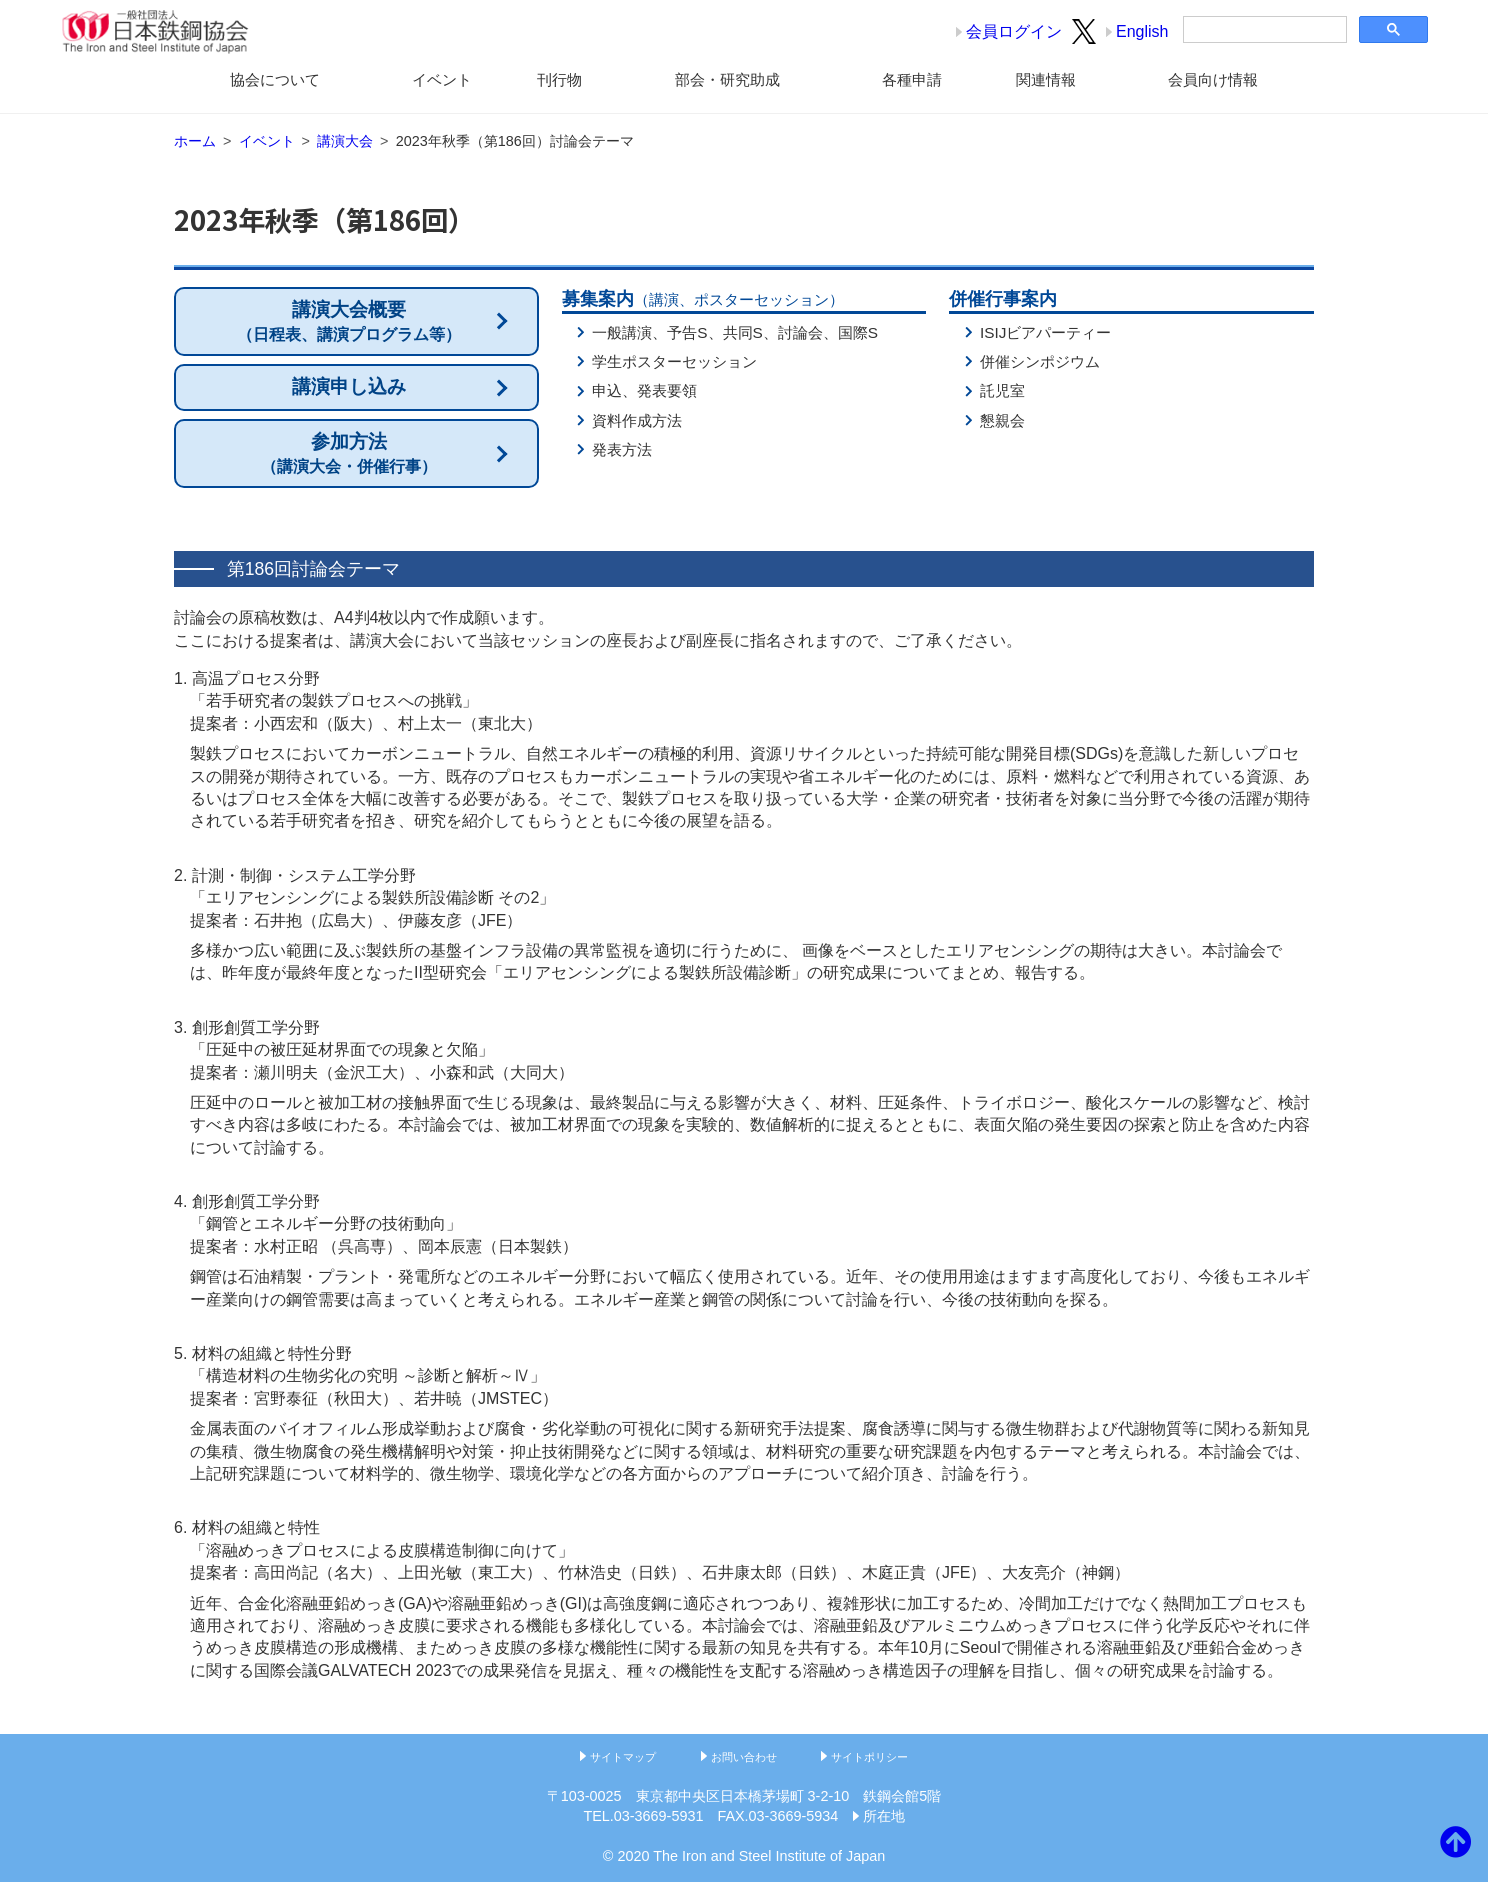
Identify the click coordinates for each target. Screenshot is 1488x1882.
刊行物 (559, 79)
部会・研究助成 (727, 79)
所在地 (884, 1816)
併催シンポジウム (1040, 361)
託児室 (1002, 390)
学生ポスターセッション (674, 361)
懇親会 (1002, 420)
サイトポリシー (869, 1757)
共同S (743, 332)
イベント (442, 79)
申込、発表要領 (644, 390)
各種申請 (912, 79)
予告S (687, 332)
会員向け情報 (1213, 79)
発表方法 (622, 449)
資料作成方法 (637, 420)
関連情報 (1046, 79)
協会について (275, 79)
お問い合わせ (744, 1757)
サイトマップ (623, 1757)
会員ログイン (1014, 31)
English (1142, 31)
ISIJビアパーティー (1045, 332)
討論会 (800, 332)
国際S (858, 332)
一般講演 (622, 332)
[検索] (1263, 30)
